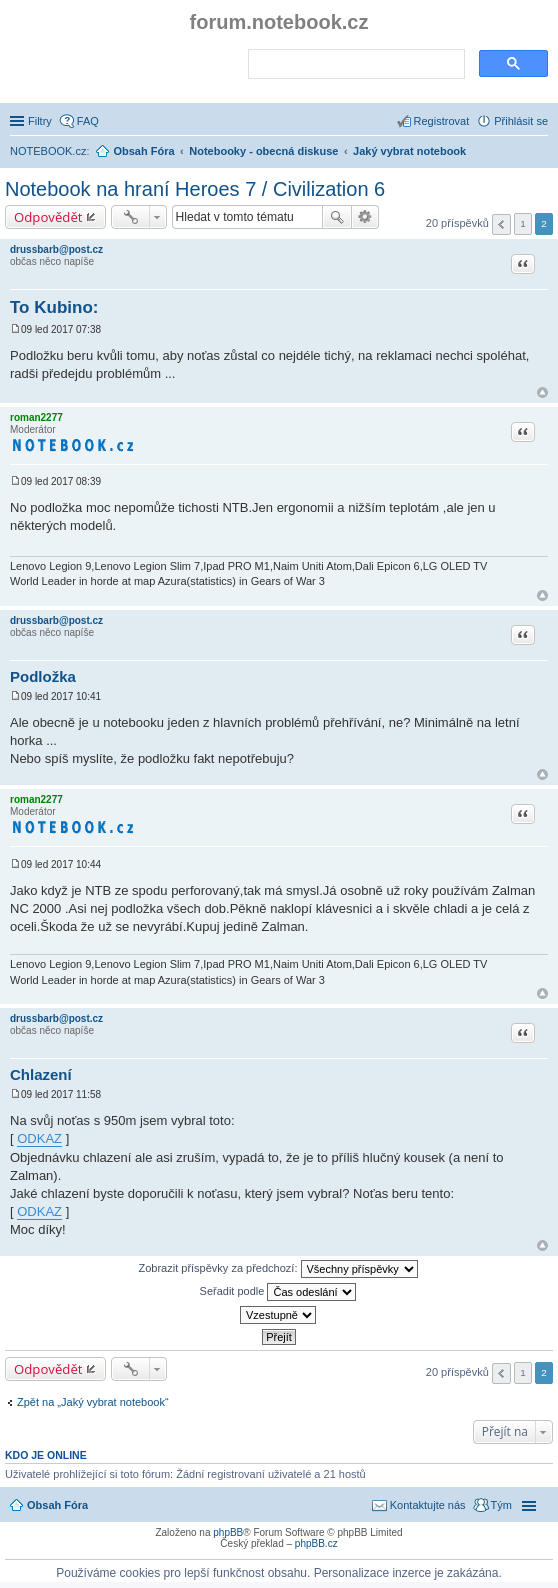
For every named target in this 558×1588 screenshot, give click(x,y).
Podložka (43, 676)
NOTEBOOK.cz (48, 151)
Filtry (40, 121)
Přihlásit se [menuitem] (521, 121)
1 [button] (523, 223)
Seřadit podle (278, 1292)
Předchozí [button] (501, 224)
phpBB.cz (316, 1543)
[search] (354, 65)
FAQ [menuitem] (88, 121)
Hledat (337, 217)
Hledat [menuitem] (540, 153)
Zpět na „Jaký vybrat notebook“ (93, 1402)
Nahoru (542, 392)
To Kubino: (54, 307)
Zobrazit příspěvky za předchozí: (277, 1269)
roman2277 (36, 417)
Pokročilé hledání (365, 217)
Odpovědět (48, 217)
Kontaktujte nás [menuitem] (428, 1505)
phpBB (228, 1532)
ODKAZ (39, 1138)
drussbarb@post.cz (56, 249)
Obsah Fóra (57, 1505)
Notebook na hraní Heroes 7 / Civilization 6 (195, 189)
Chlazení (41, 1074)
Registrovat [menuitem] (442, 121)
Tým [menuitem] (501, 1505)
